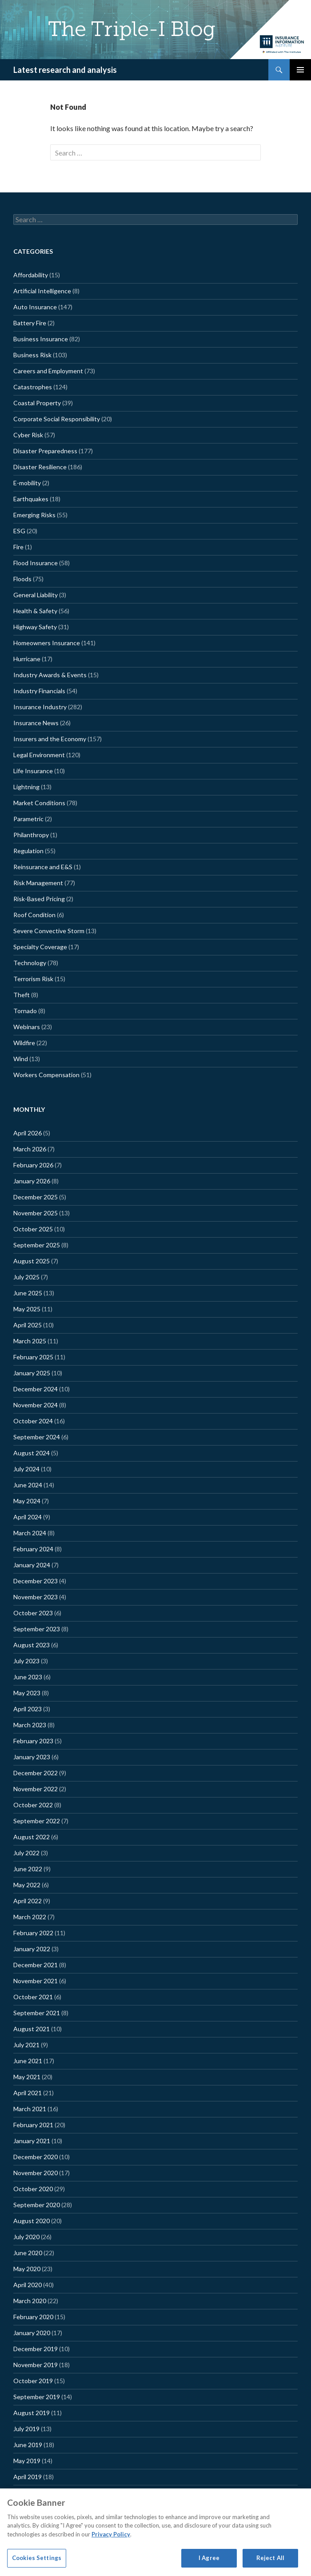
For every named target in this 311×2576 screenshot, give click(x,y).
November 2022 (35, 1789)
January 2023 (31, 1757)
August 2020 (31, 2221)
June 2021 (27, 2061)
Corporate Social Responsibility (56, 419)
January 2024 (31, 1565)
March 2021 (29, 2109)
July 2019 (26, 2428)
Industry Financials (39, 691)
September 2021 (36, 2013)
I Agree (209, 2557)
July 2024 (26, 1469)
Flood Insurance (35, 563)
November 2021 (35, 1981)
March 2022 (29, 1917)
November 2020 (35, 2173)
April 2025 (27, 1325)
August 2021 (31, 2029)
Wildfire (24, 1042)
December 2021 (35, 1965)
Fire (18, 547)
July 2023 (26, 1661)
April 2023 (27, 1709)
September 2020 (36, 2205)
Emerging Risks (34, 515)
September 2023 (36, 1629)
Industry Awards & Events (50, 675)
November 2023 (35, 1597)
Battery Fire (29, 323)
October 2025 (33, 1229)
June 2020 (27, 2252)
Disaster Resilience (40, 467)
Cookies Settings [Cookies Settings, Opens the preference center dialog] (36, 2557)
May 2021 (26, 2077)
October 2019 (33, 2380)
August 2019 (31, 2412)
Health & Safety (35, 611)
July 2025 (26, 1277)
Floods (22, 579)
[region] (155, 2532)
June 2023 (27, 1677)
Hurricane (26, 659)
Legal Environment (39, 755)
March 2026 (29, 1149)
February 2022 (33, 1933)
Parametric (28, 819)
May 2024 (26, 1501)
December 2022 (35, 1773)
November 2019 (35, 2364)
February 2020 (33, 2316)
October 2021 (33, 1997)
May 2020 (26, 2268)
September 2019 (36, 2396)
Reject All (270, 2557)
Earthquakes (30, 499)
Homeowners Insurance (46, 643)
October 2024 (33, 1421)
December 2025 (35, 1197)
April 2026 (27, 1133)
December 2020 (35, 2157)
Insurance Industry (40, 707)
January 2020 (31, 2332)
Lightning (26, 787)
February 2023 (33, 1741)
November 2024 (35, 1405)
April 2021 (27, 2093)
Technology (29, 962)
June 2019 (27, 2444)
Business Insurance (40, 339)
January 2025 (31, 1373)
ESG (19, 531)
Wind (20, 1058)
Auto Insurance (35, 307)
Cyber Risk (28, 435)
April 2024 (27, 1517)
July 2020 (26, 2237)
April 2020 (27, 2284)
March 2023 (29, 1725)
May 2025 (26, 1309)
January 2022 (31, 1949)
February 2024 (33, 1549)
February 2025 (33, 1357)
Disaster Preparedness (45, 451)
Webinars (26, 1026)
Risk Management (38, 883)
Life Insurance (33, 771)
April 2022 (27, 1901)
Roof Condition (34, 915)
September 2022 (36, 1821)
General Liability (35, 595)
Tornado (25, 1010)
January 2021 (31, 2141)
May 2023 (26, 1693)
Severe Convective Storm (48, 931)
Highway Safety (35, 627)
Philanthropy (31, 835)
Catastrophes (32, 387)
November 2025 (35, 1213)
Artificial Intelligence (42, 291)
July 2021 (26, 2045)
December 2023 (35, 1581)
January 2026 (31, 1181)
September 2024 (36, 1437)
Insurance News (36, 723)
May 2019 (26, 2460)
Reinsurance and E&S (42, 867)
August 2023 (31, 1645)
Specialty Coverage (40, 947)
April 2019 (27, 2476)
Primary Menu (300, 69)
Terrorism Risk (33, 978)
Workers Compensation (46, 1074)
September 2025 (36, 1245)
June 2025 (27, 1293)
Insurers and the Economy (49, 739)
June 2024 (27, 1485)
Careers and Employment (48, 371)
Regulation (28, 851)
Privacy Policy (111, 2534)
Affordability (30, 275)
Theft (21, 994)
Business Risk (32, 355)
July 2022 (26, 1853)
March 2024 (29, 1533)
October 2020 (33, 2189)
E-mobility (27, 483)
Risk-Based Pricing (39, 899)
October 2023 (33, 1613)
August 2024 (31, 1453)
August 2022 (31, 1837)
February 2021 (33, 2125)
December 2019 (35, 2348)
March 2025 (29, 1341)
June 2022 (27, 1869)
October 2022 (33, 1805)
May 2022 (26, 1885)
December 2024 (35, 1389)
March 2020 (29, 2300)
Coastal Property (37, 403)
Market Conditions (39, 803)
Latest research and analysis (65, 70)
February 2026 (33, 1165)
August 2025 (31, 1261)
